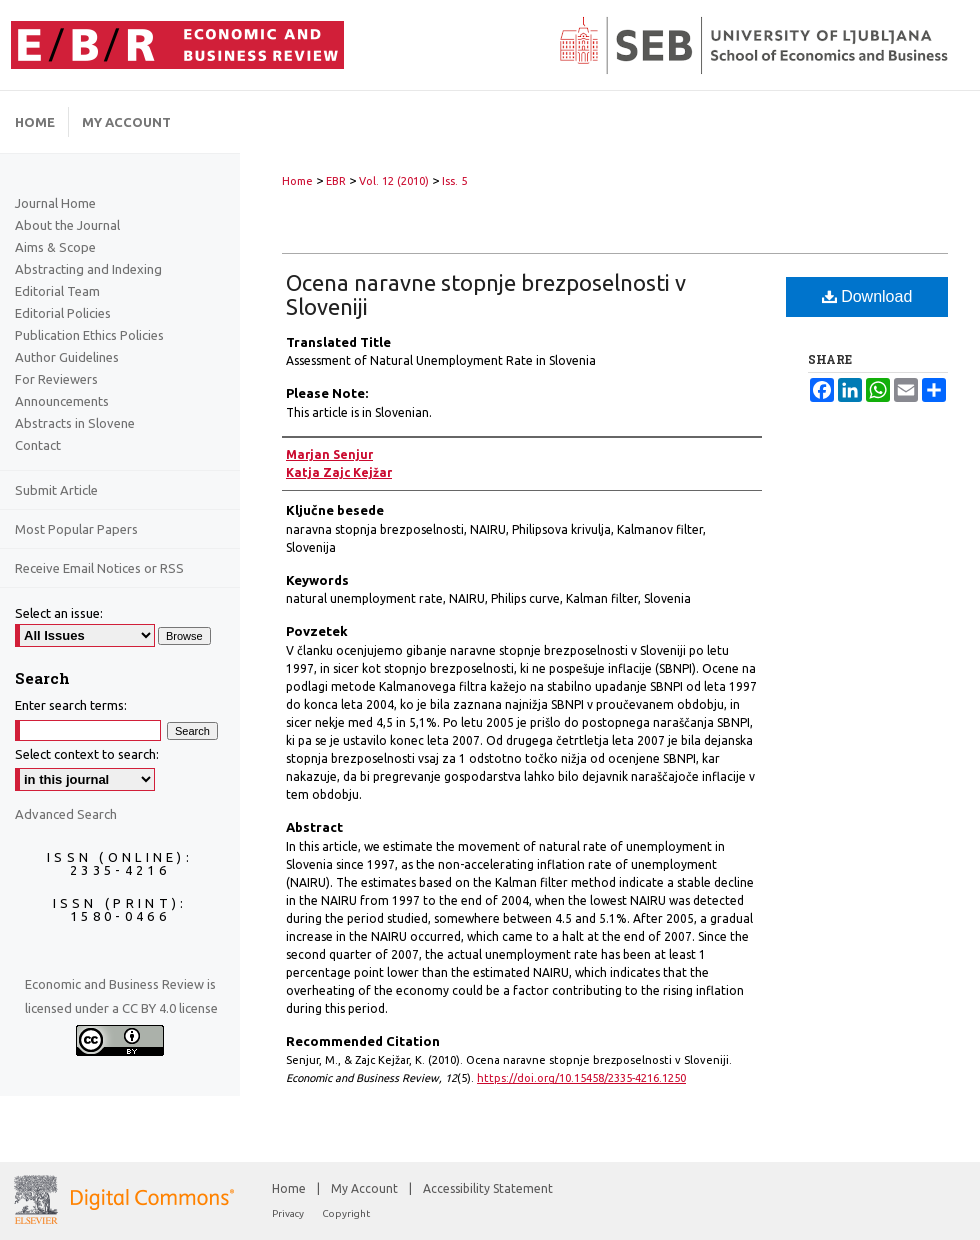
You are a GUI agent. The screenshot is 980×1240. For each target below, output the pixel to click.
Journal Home (55, 203)
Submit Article (56, 490)
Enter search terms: (71, 705)
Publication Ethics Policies (89, 335)
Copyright (346, 1213)
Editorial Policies (63, 313)
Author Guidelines (67, 357)
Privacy (289, 1213)
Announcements (62, 401)
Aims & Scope (55, 247)
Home (297, 181)
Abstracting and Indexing (88, 269)
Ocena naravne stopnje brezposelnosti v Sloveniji (486, 294)
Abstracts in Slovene (75, 423)
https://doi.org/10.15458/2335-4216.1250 (581, 1078)
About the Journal (67, 225)
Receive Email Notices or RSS (99, 568)
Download (867, 296)
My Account (366, 1188)
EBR (336, 181)
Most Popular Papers (76, 529)
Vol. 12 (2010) (394, 181)
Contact (38, 445)
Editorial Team (57, 291)
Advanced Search (66, 814)
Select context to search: (87, 754)
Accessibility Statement (488, 1188)
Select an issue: (59, 613)
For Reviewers (56, 379)
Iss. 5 (454, 181)
